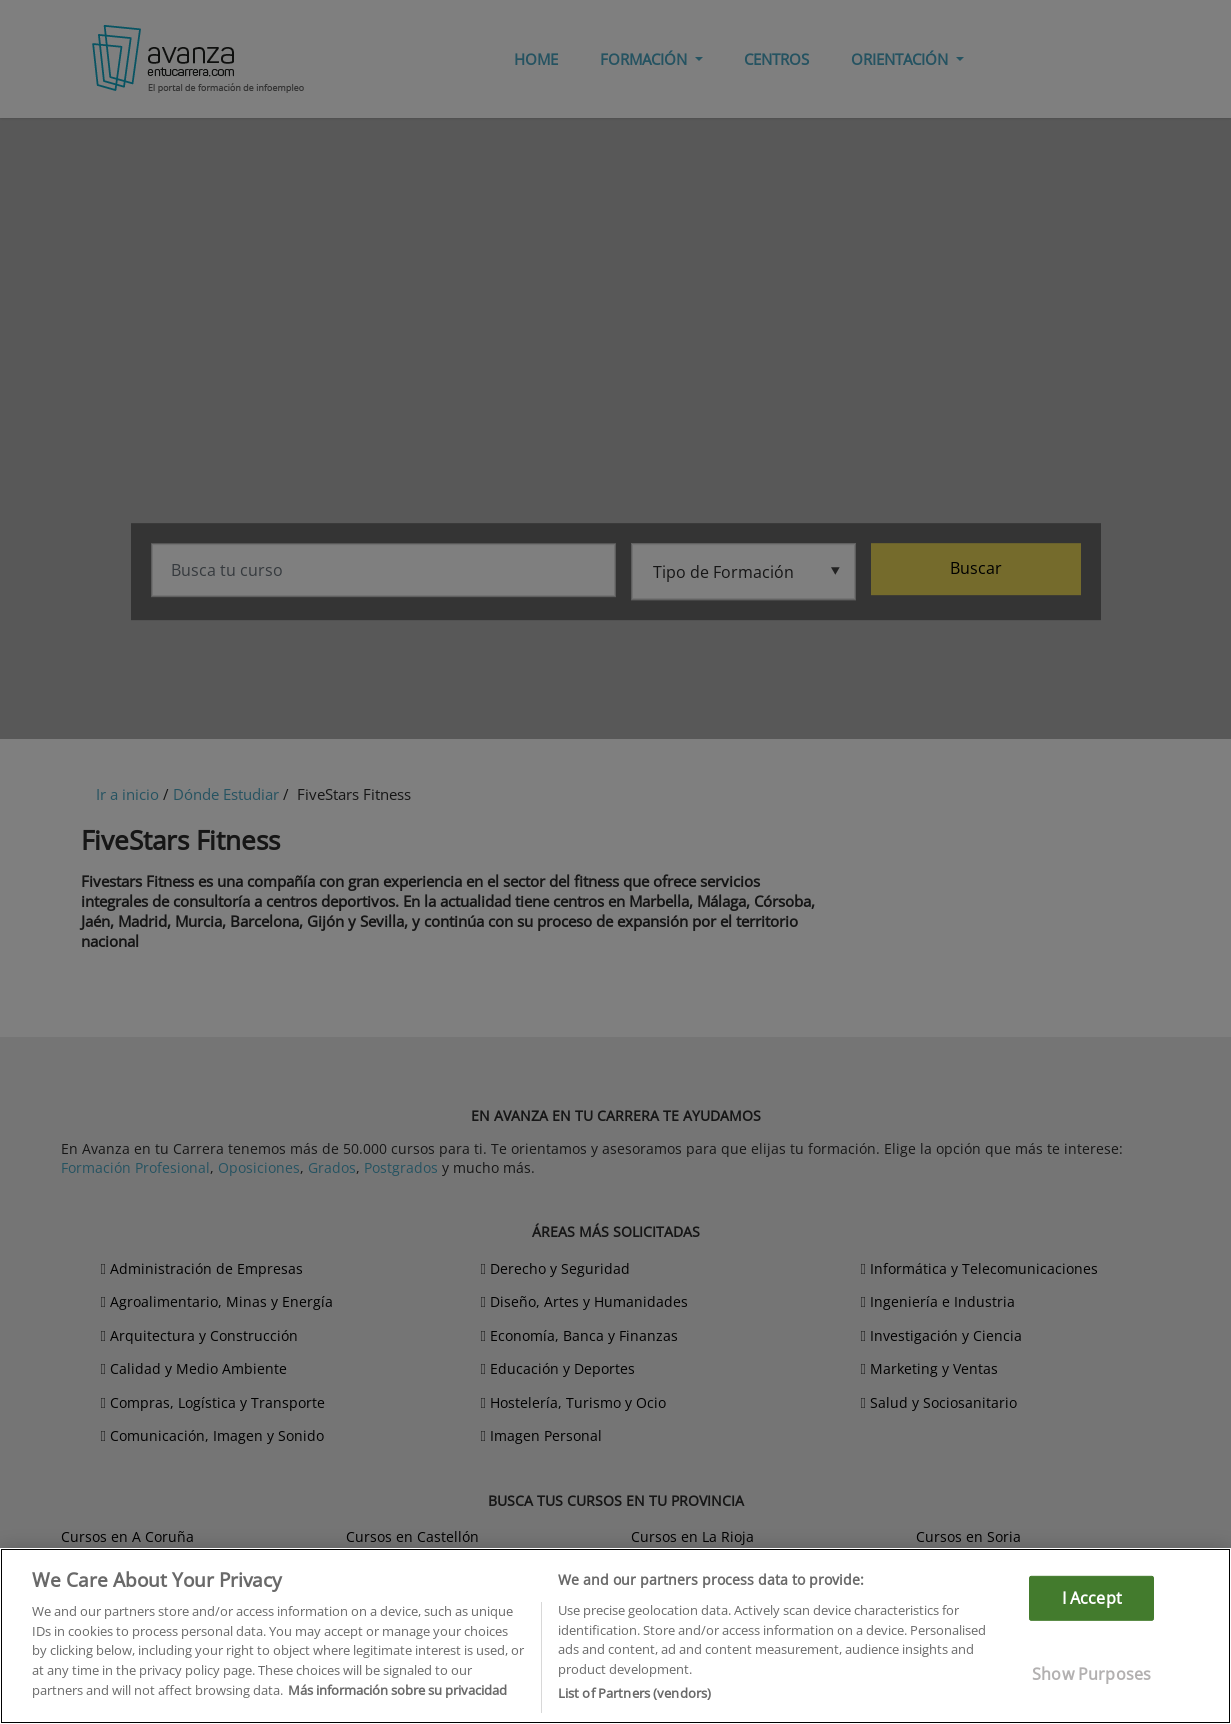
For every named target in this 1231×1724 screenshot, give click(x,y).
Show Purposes (1091, 1674)
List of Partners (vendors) (634, 1693)
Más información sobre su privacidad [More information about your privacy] (397, 1690)
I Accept (1092, 1598)
